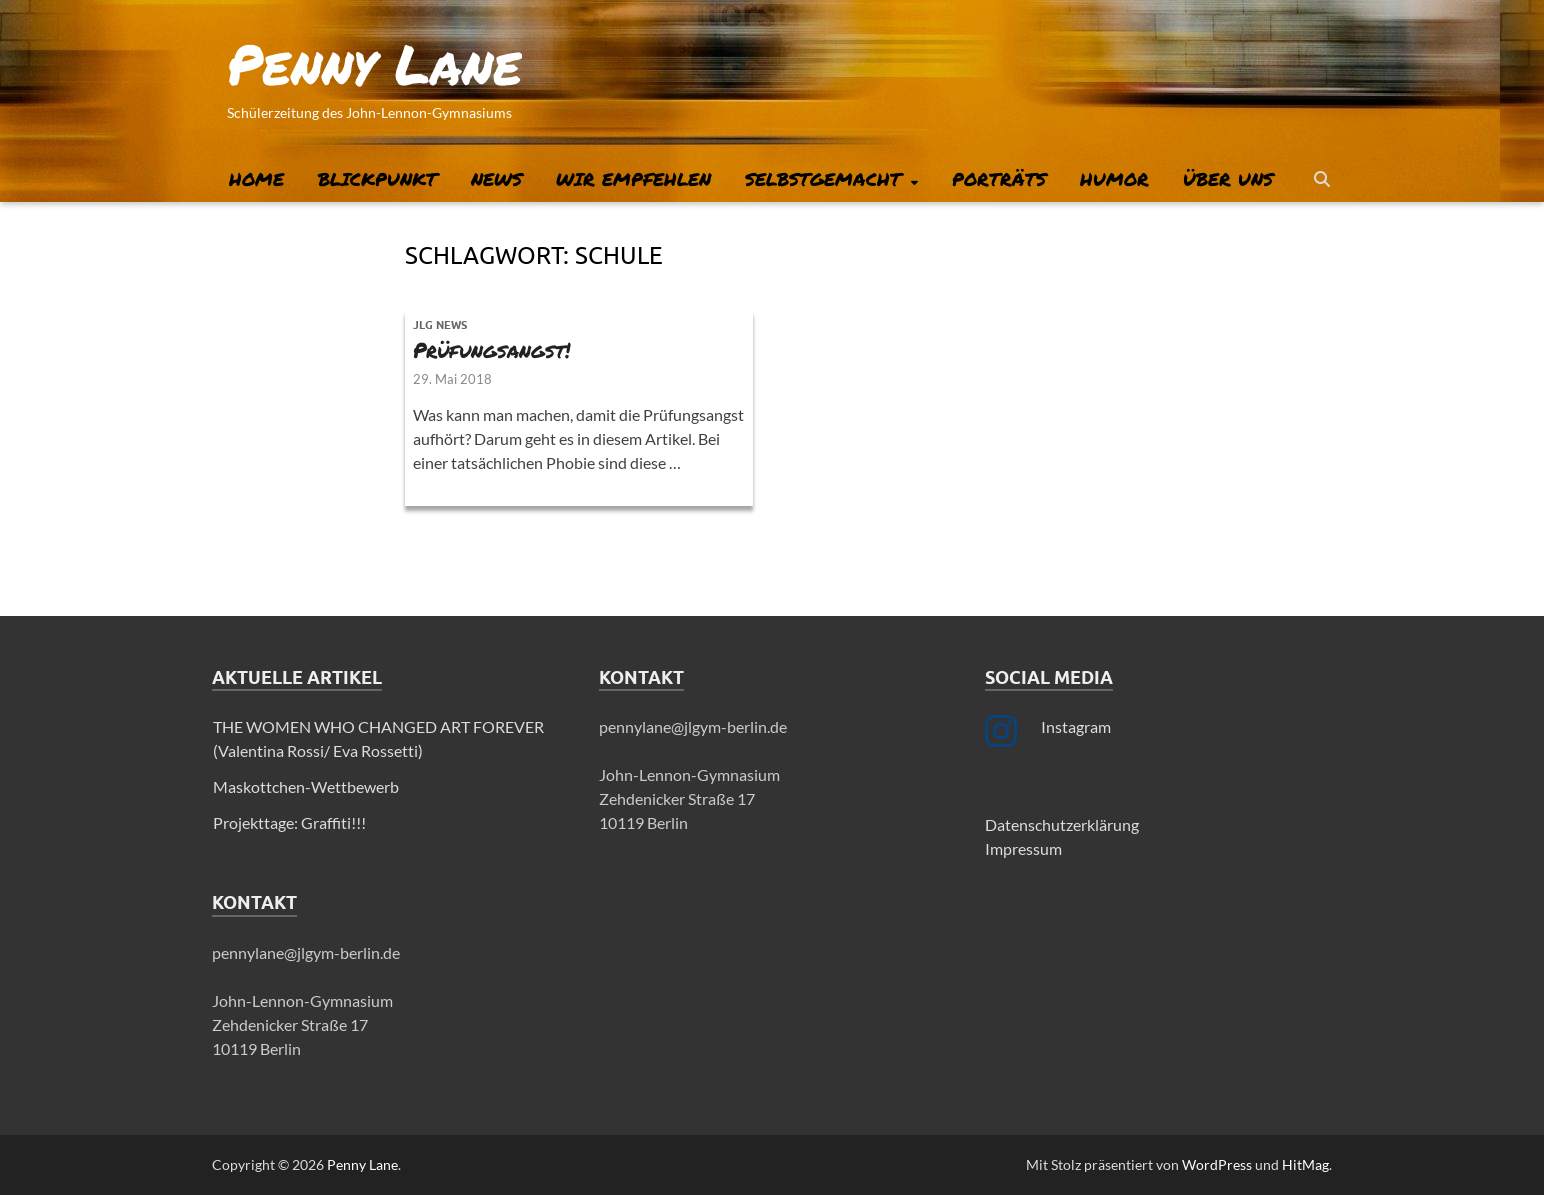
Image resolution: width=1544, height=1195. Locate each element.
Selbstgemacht (823, 179)
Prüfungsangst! (491, 350)
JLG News (440, 325)
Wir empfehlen (633, 179)
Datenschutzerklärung (1062, 824)
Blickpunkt (377, 179)
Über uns (1228, 179)
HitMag (1305, 1164)
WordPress (1217, 1164)
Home (256, 179)
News (496, 179)
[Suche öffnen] (1322, 180)
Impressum (1023, 848)
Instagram (1076, 726)
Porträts (999, 179)
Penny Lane (374, 63)
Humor (1114, 179)
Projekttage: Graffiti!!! (289, 822)
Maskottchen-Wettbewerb (306, 786)
